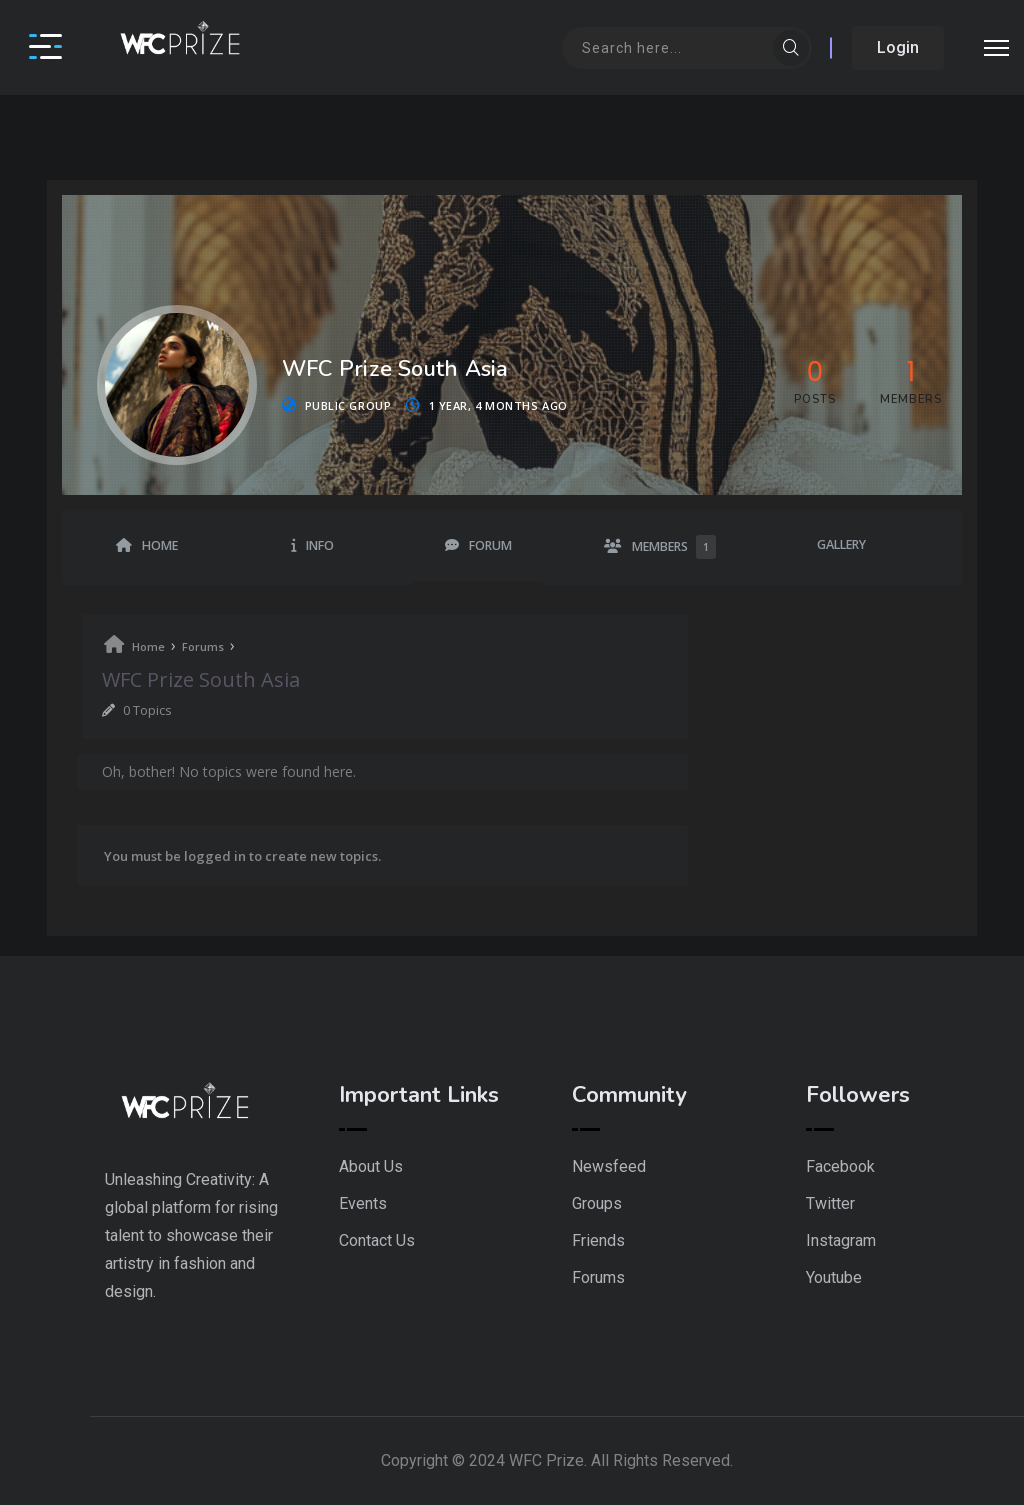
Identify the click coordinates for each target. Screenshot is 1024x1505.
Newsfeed (609, 1166)
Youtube (834, 1277)
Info (320, 545)
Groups (597, 1203)
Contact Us (377, 1240)
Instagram (841, 1240)
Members (674, 547)
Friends (598, 1240)
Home (160, 545)
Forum (490, 545)
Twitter (830, 1203)
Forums (203, 646)
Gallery (841, 544)
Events (363, 1203)
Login (898, 47)
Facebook (840, 1166)
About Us (371, 1166)
